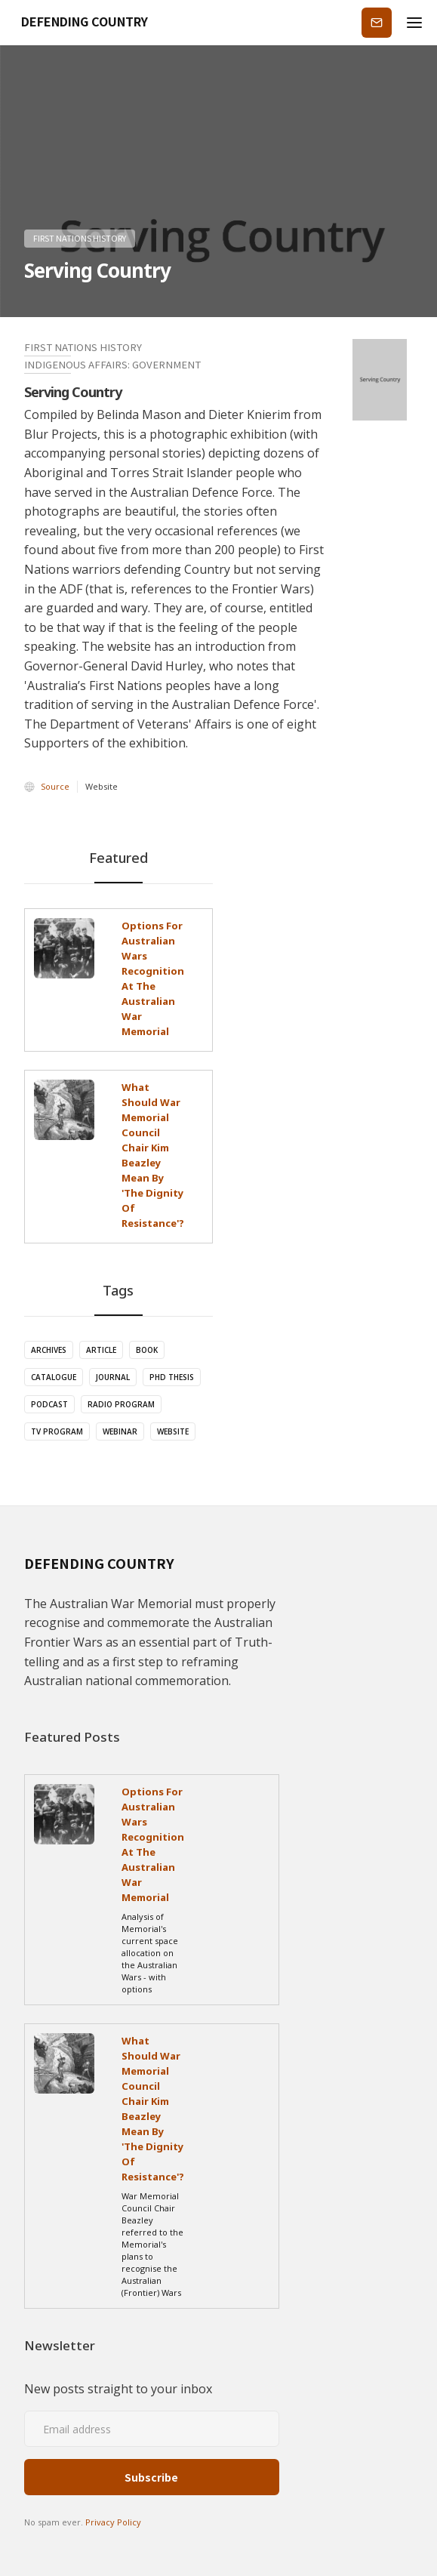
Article (101, 1350)
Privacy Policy (113, 2522)
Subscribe (377, 22)
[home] (80, 22)
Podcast (49, 1404)
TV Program (57, 1431)
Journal (113, 1377)
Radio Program (121, 1404)
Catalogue (53, 1377)
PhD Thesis (171, 1377)
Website (173, 1431)
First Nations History (79, 238)
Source (55, 786)
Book (147, 1350)
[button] (414, 22)
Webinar (120, 1431)
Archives (48, 1350)
